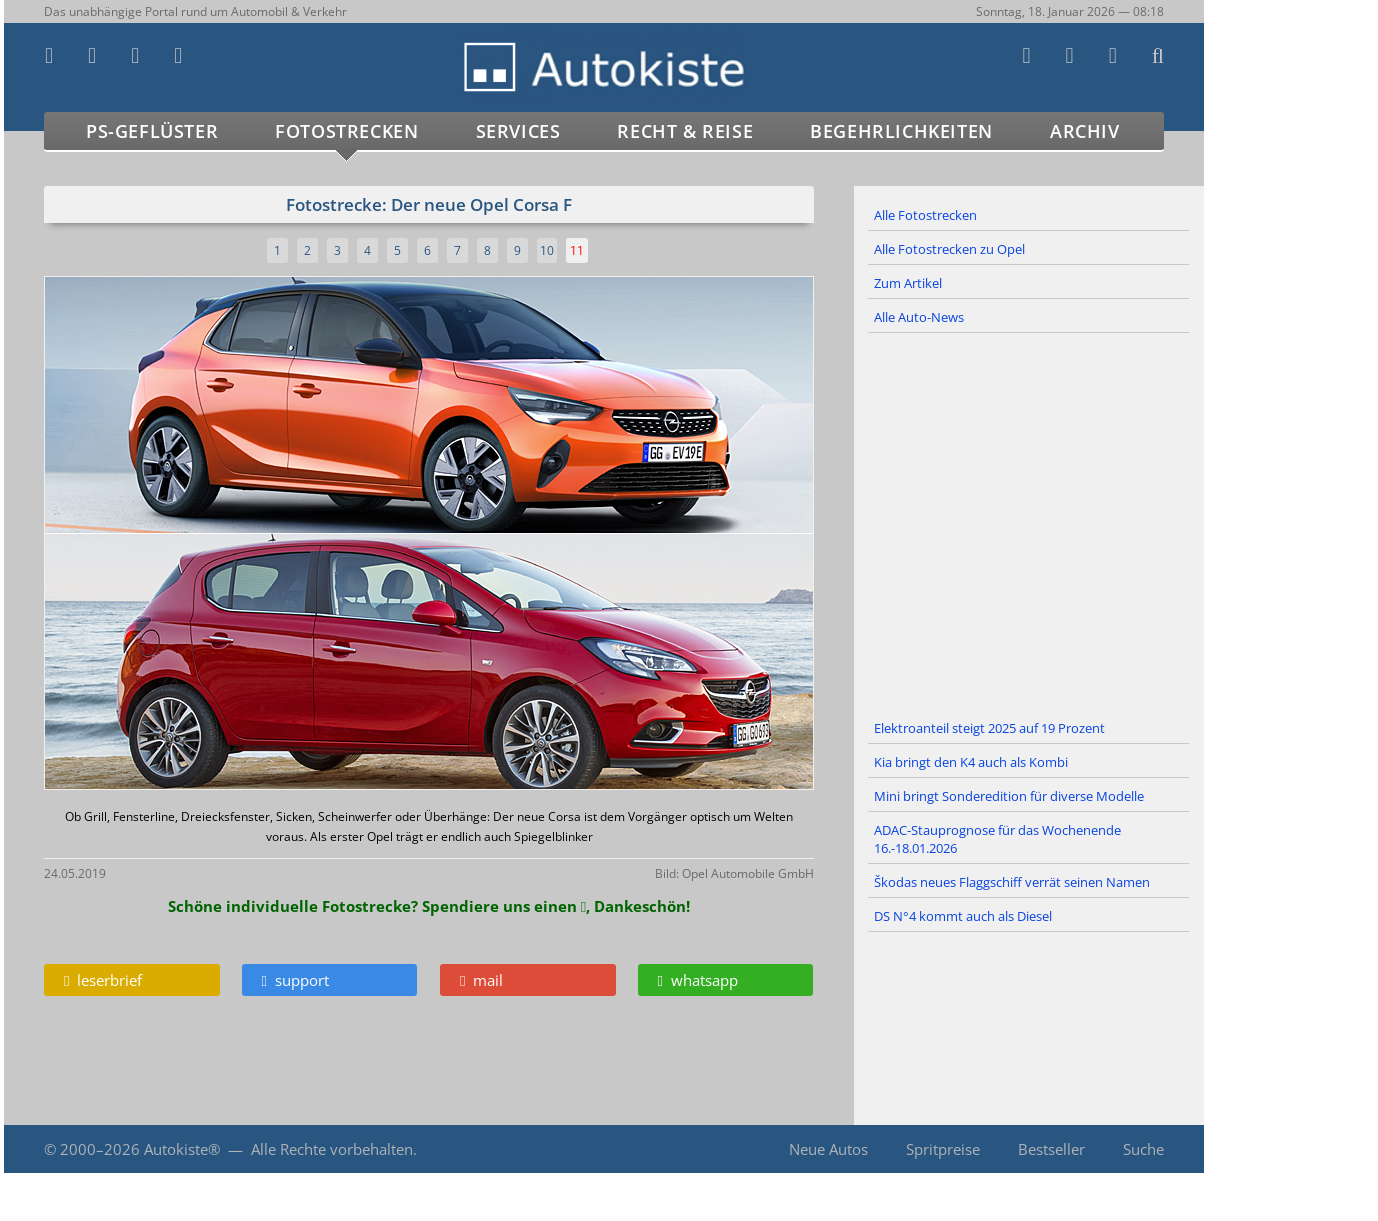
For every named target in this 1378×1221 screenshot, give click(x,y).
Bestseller (1051, 1149)
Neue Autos (828, 1149)
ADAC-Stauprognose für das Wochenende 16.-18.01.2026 (997, 839)
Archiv (1085, 131)
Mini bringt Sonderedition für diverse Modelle (1009, 796)
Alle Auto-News (919, 317)
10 (547, 250)
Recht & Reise (685, 131)
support (295, 980)
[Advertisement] (1029, 523)
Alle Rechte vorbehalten (332, 1149)
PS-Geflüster (152, 131)
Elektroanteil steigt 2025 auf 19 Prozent (989, 728)
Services (518, 131)
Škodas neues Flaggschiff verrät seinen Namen (1012, 882)
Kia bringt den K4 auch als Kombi (971, 762)
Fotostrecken (346, 131)
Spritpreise (943, 1149)
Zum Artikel (908, 283)
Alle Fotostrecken (925, 215)
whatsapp (698, 980)
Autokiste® (182, 1149)
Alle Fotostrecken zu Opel (949, 249)
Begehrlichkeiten (901, 131)
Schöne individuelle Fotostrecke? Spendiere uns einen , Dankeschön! (429, 906)
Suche (1143, 1149)
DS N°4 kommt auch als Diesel (963, 916)
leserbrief (103, 980)
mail (481, 980)
